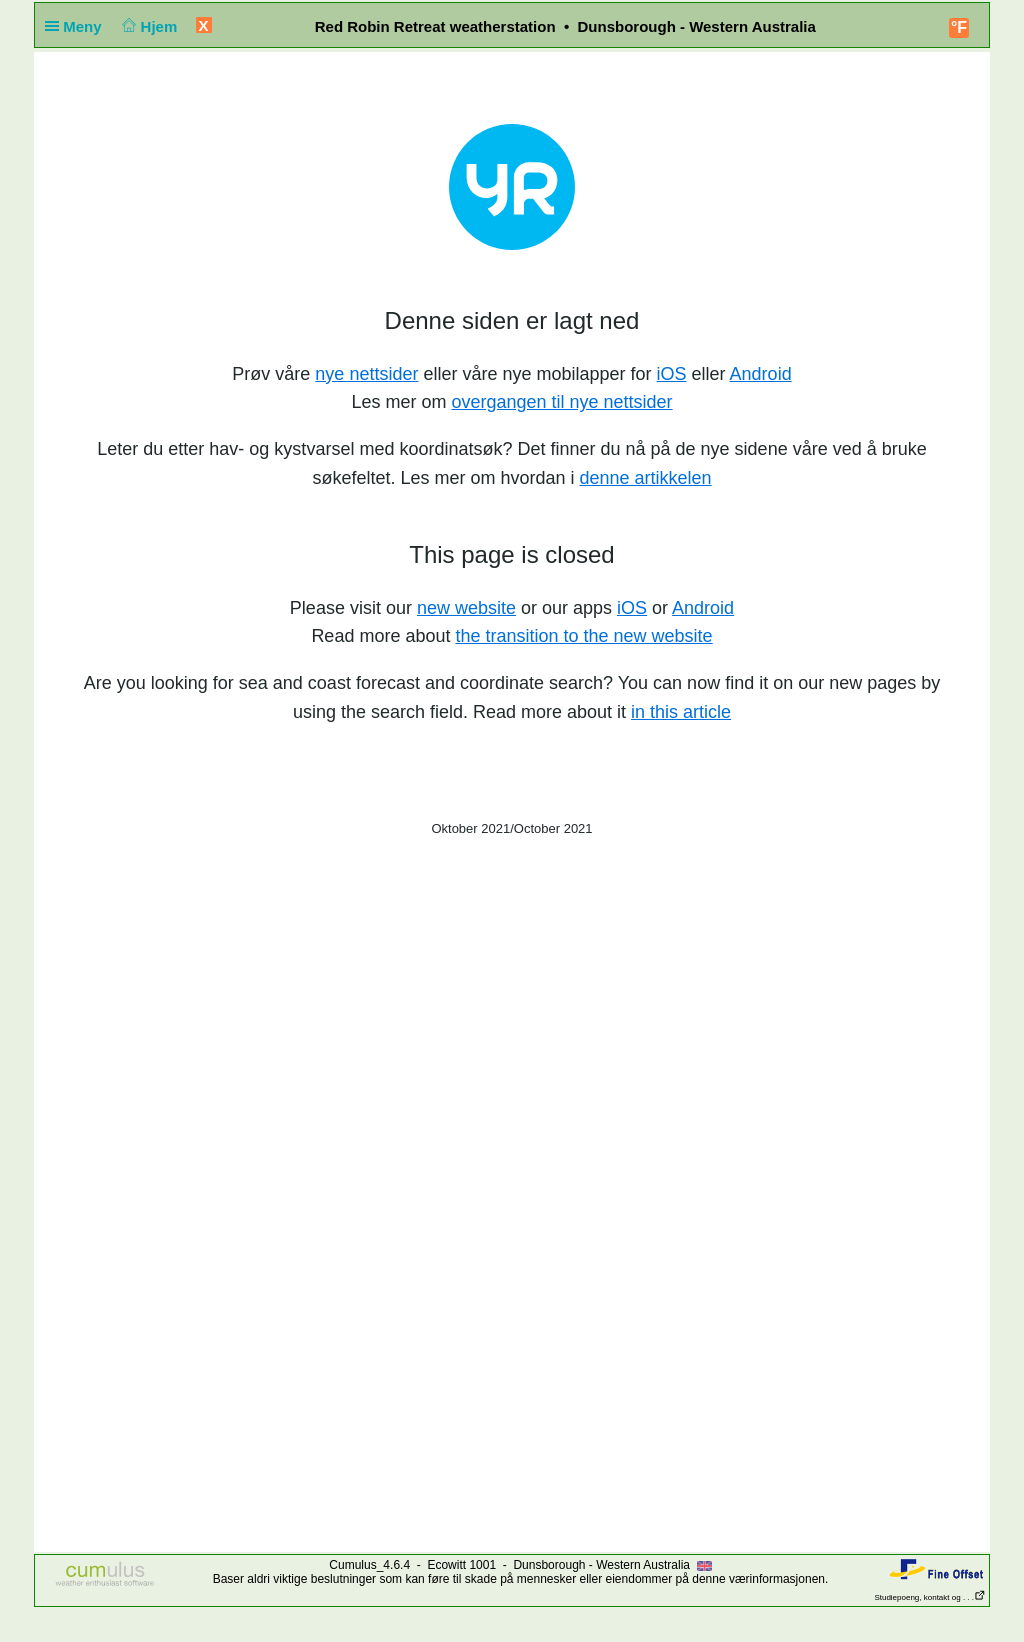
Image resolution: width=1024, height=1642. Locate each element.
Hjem (148, 26)
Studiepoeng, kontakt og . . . (930, 1597)
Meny (77, 26)
